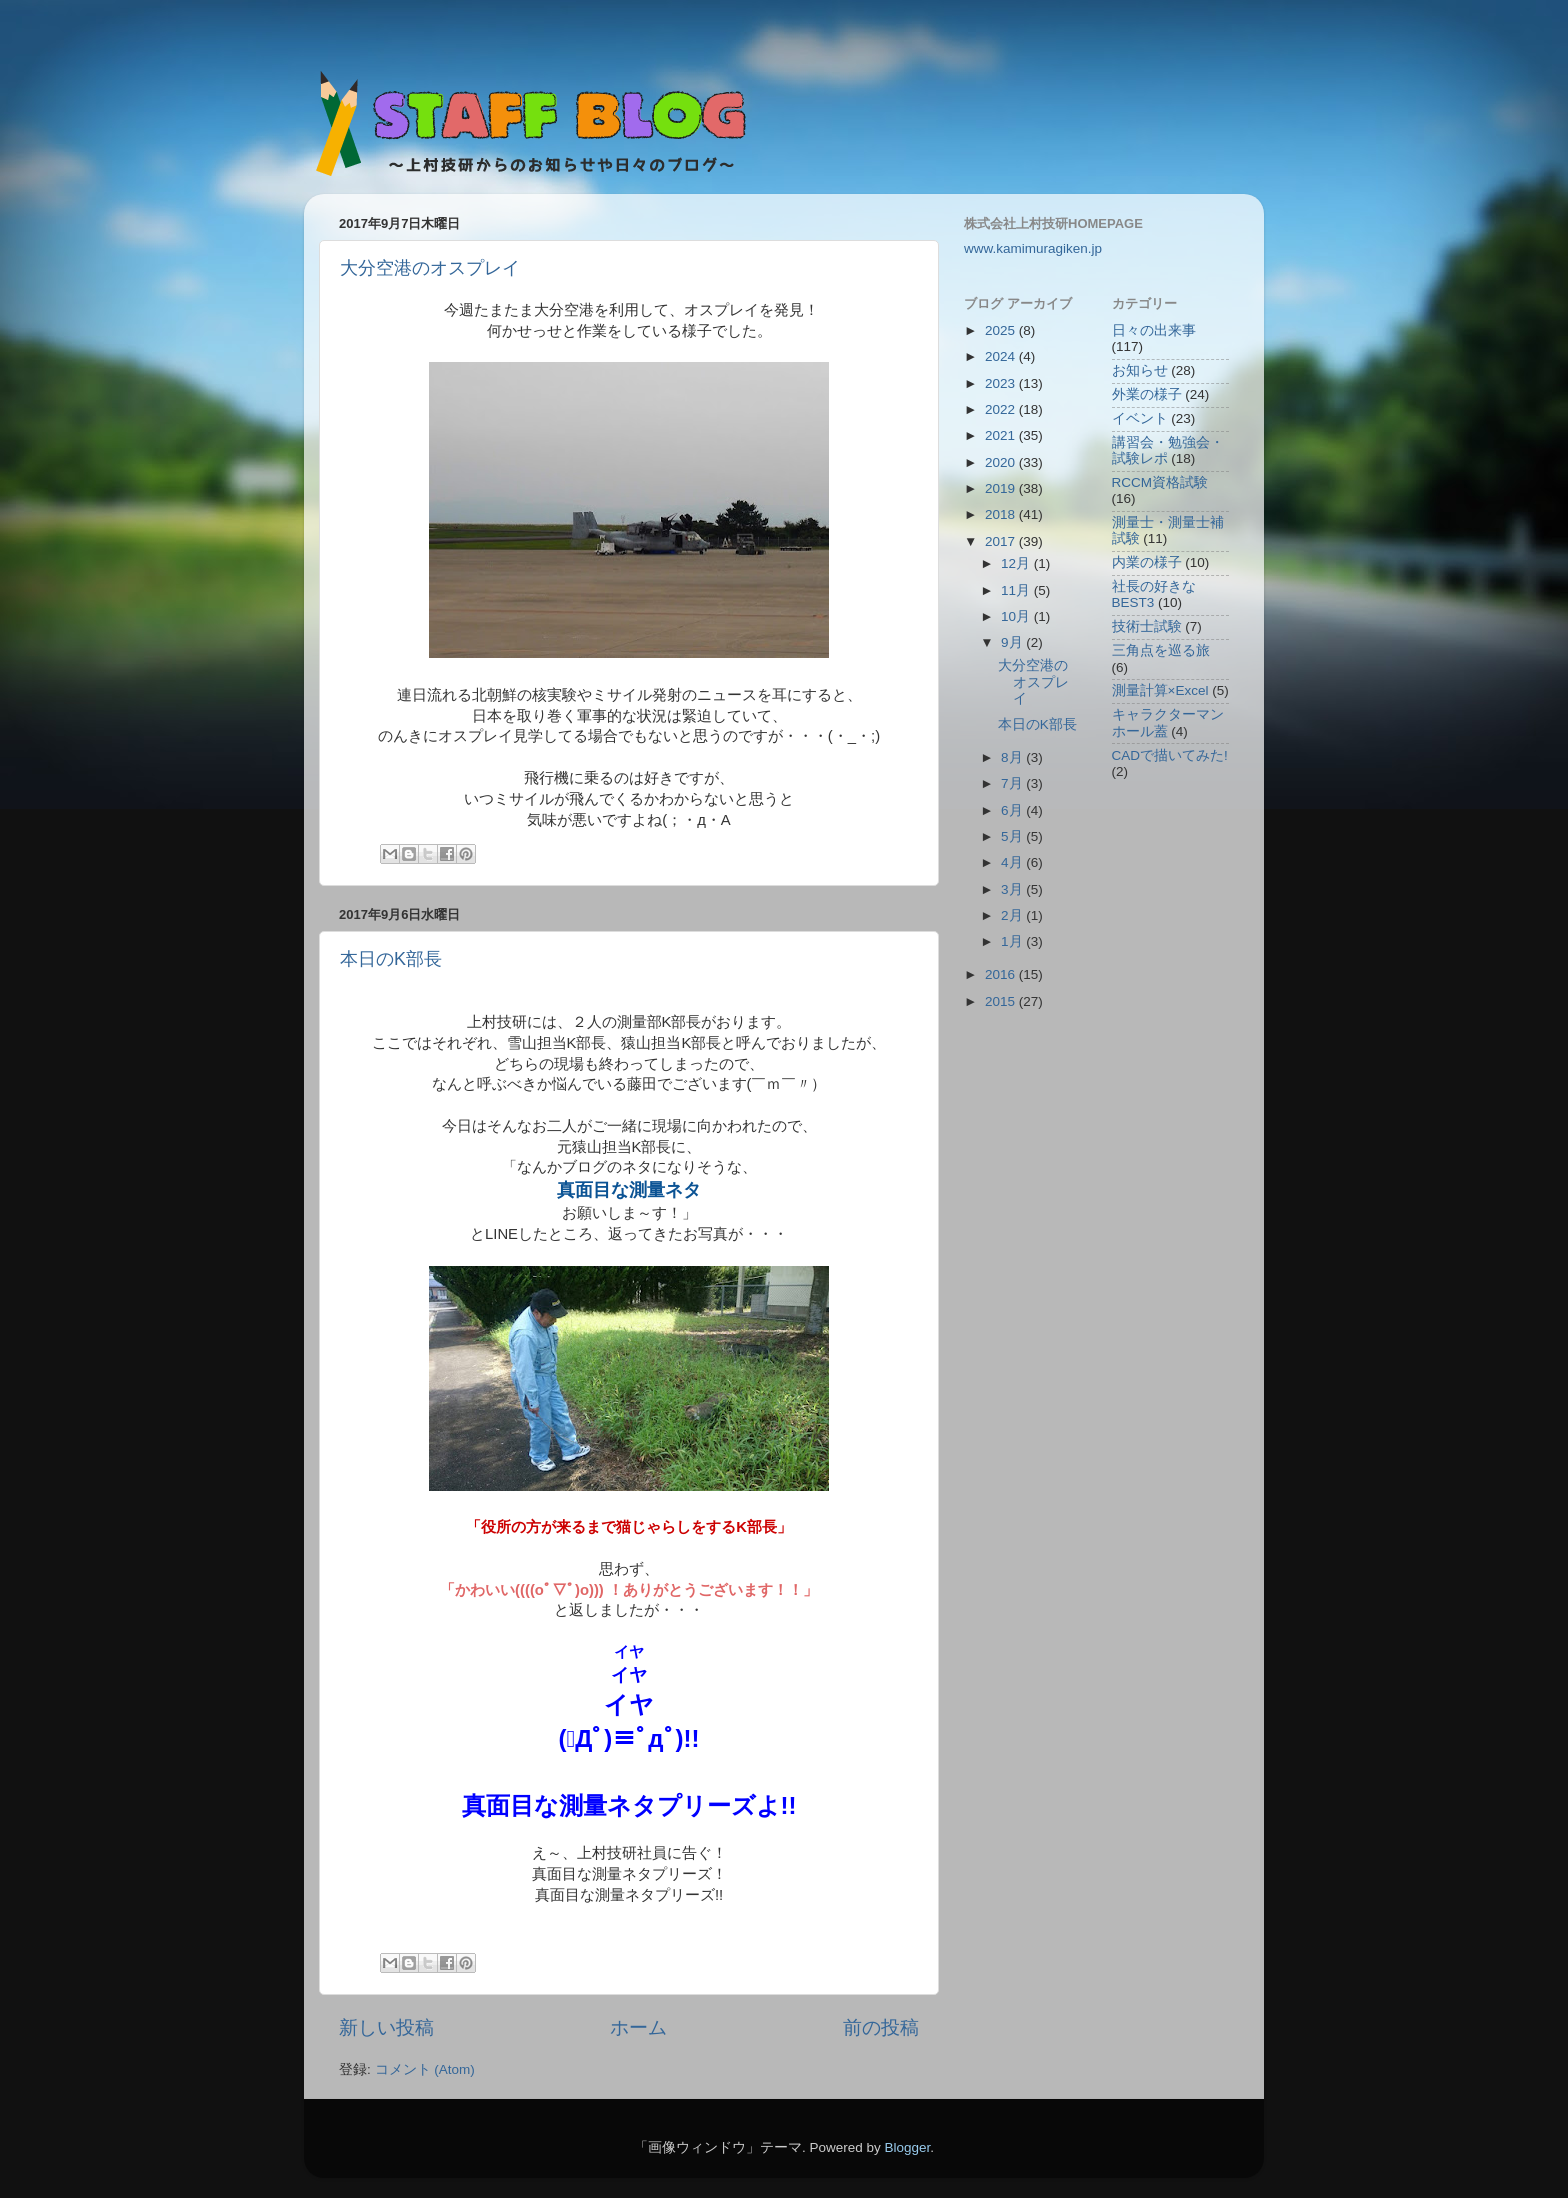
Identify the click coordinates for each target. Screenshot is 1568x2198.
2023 (1002, 383)
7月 (1013, 783)
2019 (1002, 488)
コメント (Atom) (425, 2069)
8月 (1013, 757)
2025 (1002, 330)
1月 (1013, 941)
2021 (1002, 435)
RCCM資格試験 (1160, 482)
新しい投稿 (386, 2027)
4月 (1013, 862)
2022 (1002, 409)
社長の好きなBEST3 (1154, 594)
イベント (1140, 418)
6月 (1013, 810)
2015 (1002, 1001)
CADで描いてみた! (1170, 755)
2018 (1002, 514)
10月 (1017, 616)
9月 (1013, 642)
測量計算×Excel (1160, 690)
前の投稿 (881, 2027)
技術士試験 (1147, 626)
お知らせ (1140, 370)
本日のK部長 (391, 959)
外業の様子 (1147, 394)
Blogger (907, 2147)
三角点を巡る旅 (1161, 650)
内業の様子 (1147, 562)
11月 (1017, 590)
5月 (1013, 836)
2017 (1002, 541)
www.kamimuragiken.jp (1033, 248)
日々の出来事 (1154, 330)
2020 (1002, 462)
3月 (1013, 889)
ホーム (638, 2027)
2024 (1002, 356)
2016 (1002, 974)
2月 (1013, 915)
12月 (1017, 563)
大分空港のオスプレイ (430, 268)
